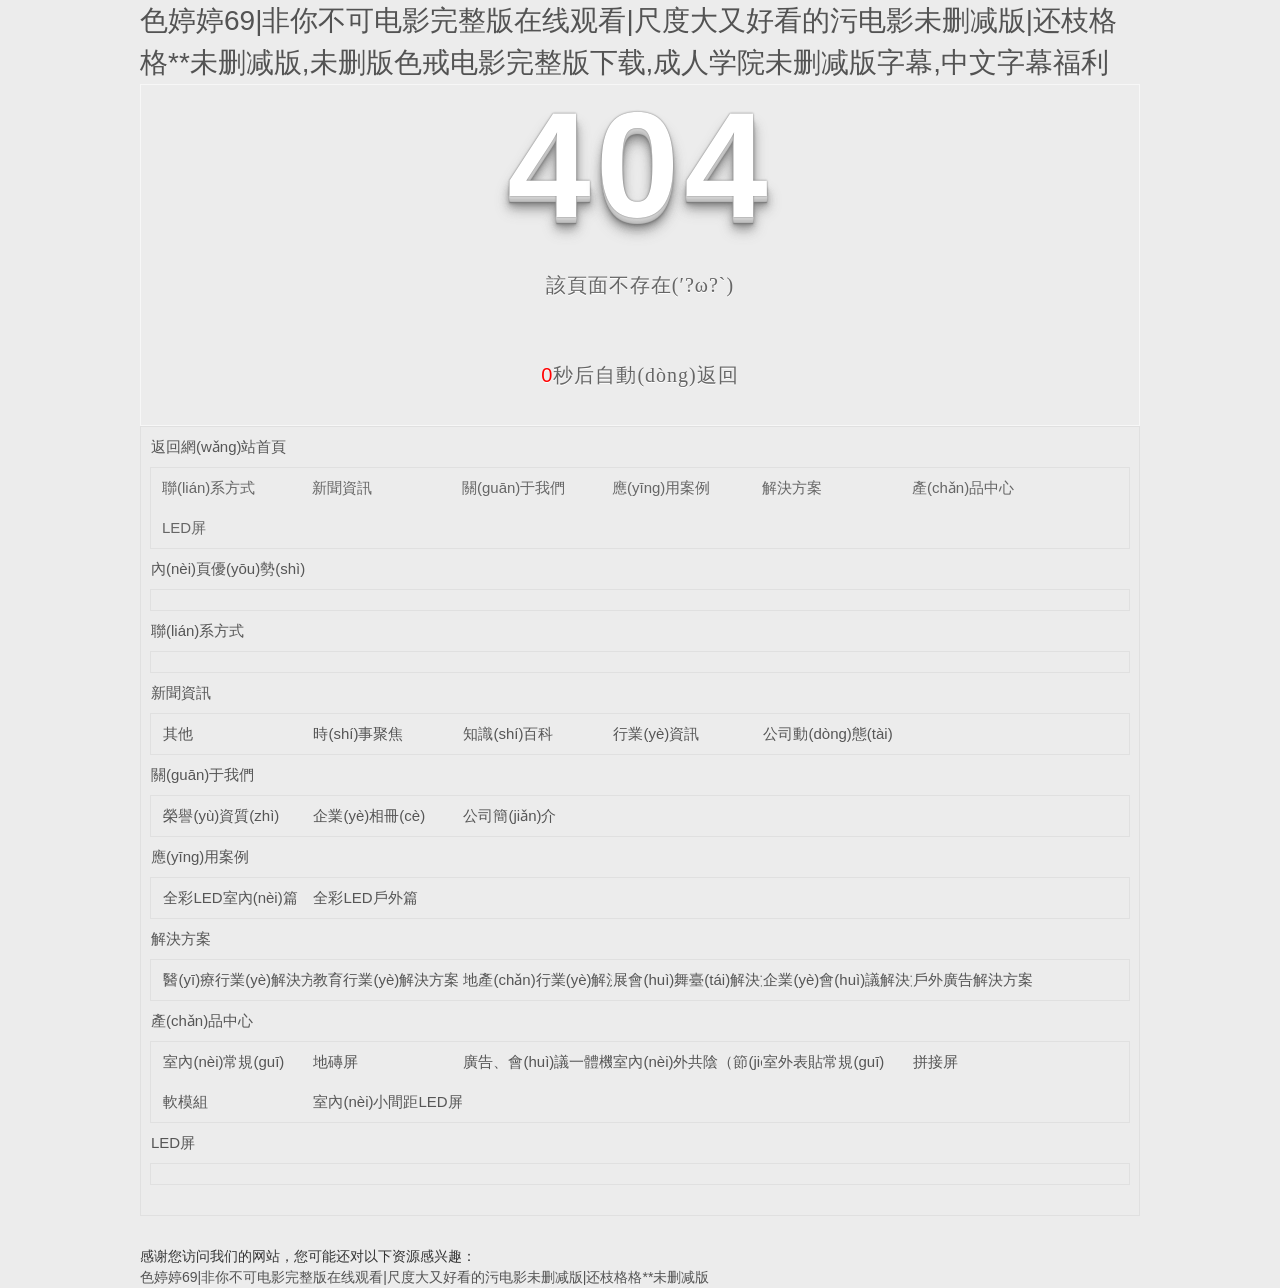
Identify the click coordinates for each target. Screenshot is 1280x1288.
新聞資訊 (342, 487)
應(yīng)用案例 (661, 487)
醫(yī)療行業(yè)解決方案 (247, 979)
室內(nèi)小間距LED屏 (387, 1101)
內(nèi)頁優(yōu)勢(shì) (228, 568)
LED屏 (184, 527)
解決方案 (792, 487)
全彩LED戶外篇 (365, 897)
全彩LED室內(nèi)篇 (230, 897)
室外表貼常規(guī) (823, 1061)
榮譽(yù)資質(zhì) (221, 815)
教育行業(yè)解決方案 (386, 979)
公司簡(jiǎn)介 (509, 815)
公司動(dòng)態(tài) (827, 733)
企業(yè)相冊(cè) (369, 815)
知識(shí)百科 (508, 733)
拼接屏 (935, 1061)
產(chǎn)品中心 (963, 487)
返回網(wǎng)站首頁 (219, 446)
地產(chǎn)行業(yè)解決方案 (557, 979)
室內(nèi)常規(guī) (223, 1061)
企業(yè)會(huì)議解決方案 (851, 979)
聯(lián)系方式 (208, 487)
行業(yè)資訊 (656, 733)
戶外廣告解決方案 (973, 979)
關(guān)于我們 (513, 487)
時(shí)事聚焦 (358, 733)
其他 (178, 733)
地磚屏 (335, 1061)
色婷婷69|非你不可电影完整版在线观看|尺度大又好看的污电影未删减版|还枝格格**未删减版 (424, 1277)
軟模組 (185, 1101)
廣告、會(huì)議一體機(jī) (547, 1061)
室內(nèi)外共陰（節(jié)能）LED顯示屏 (745, 1061)
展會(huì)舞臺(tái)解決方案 (701, 979)
